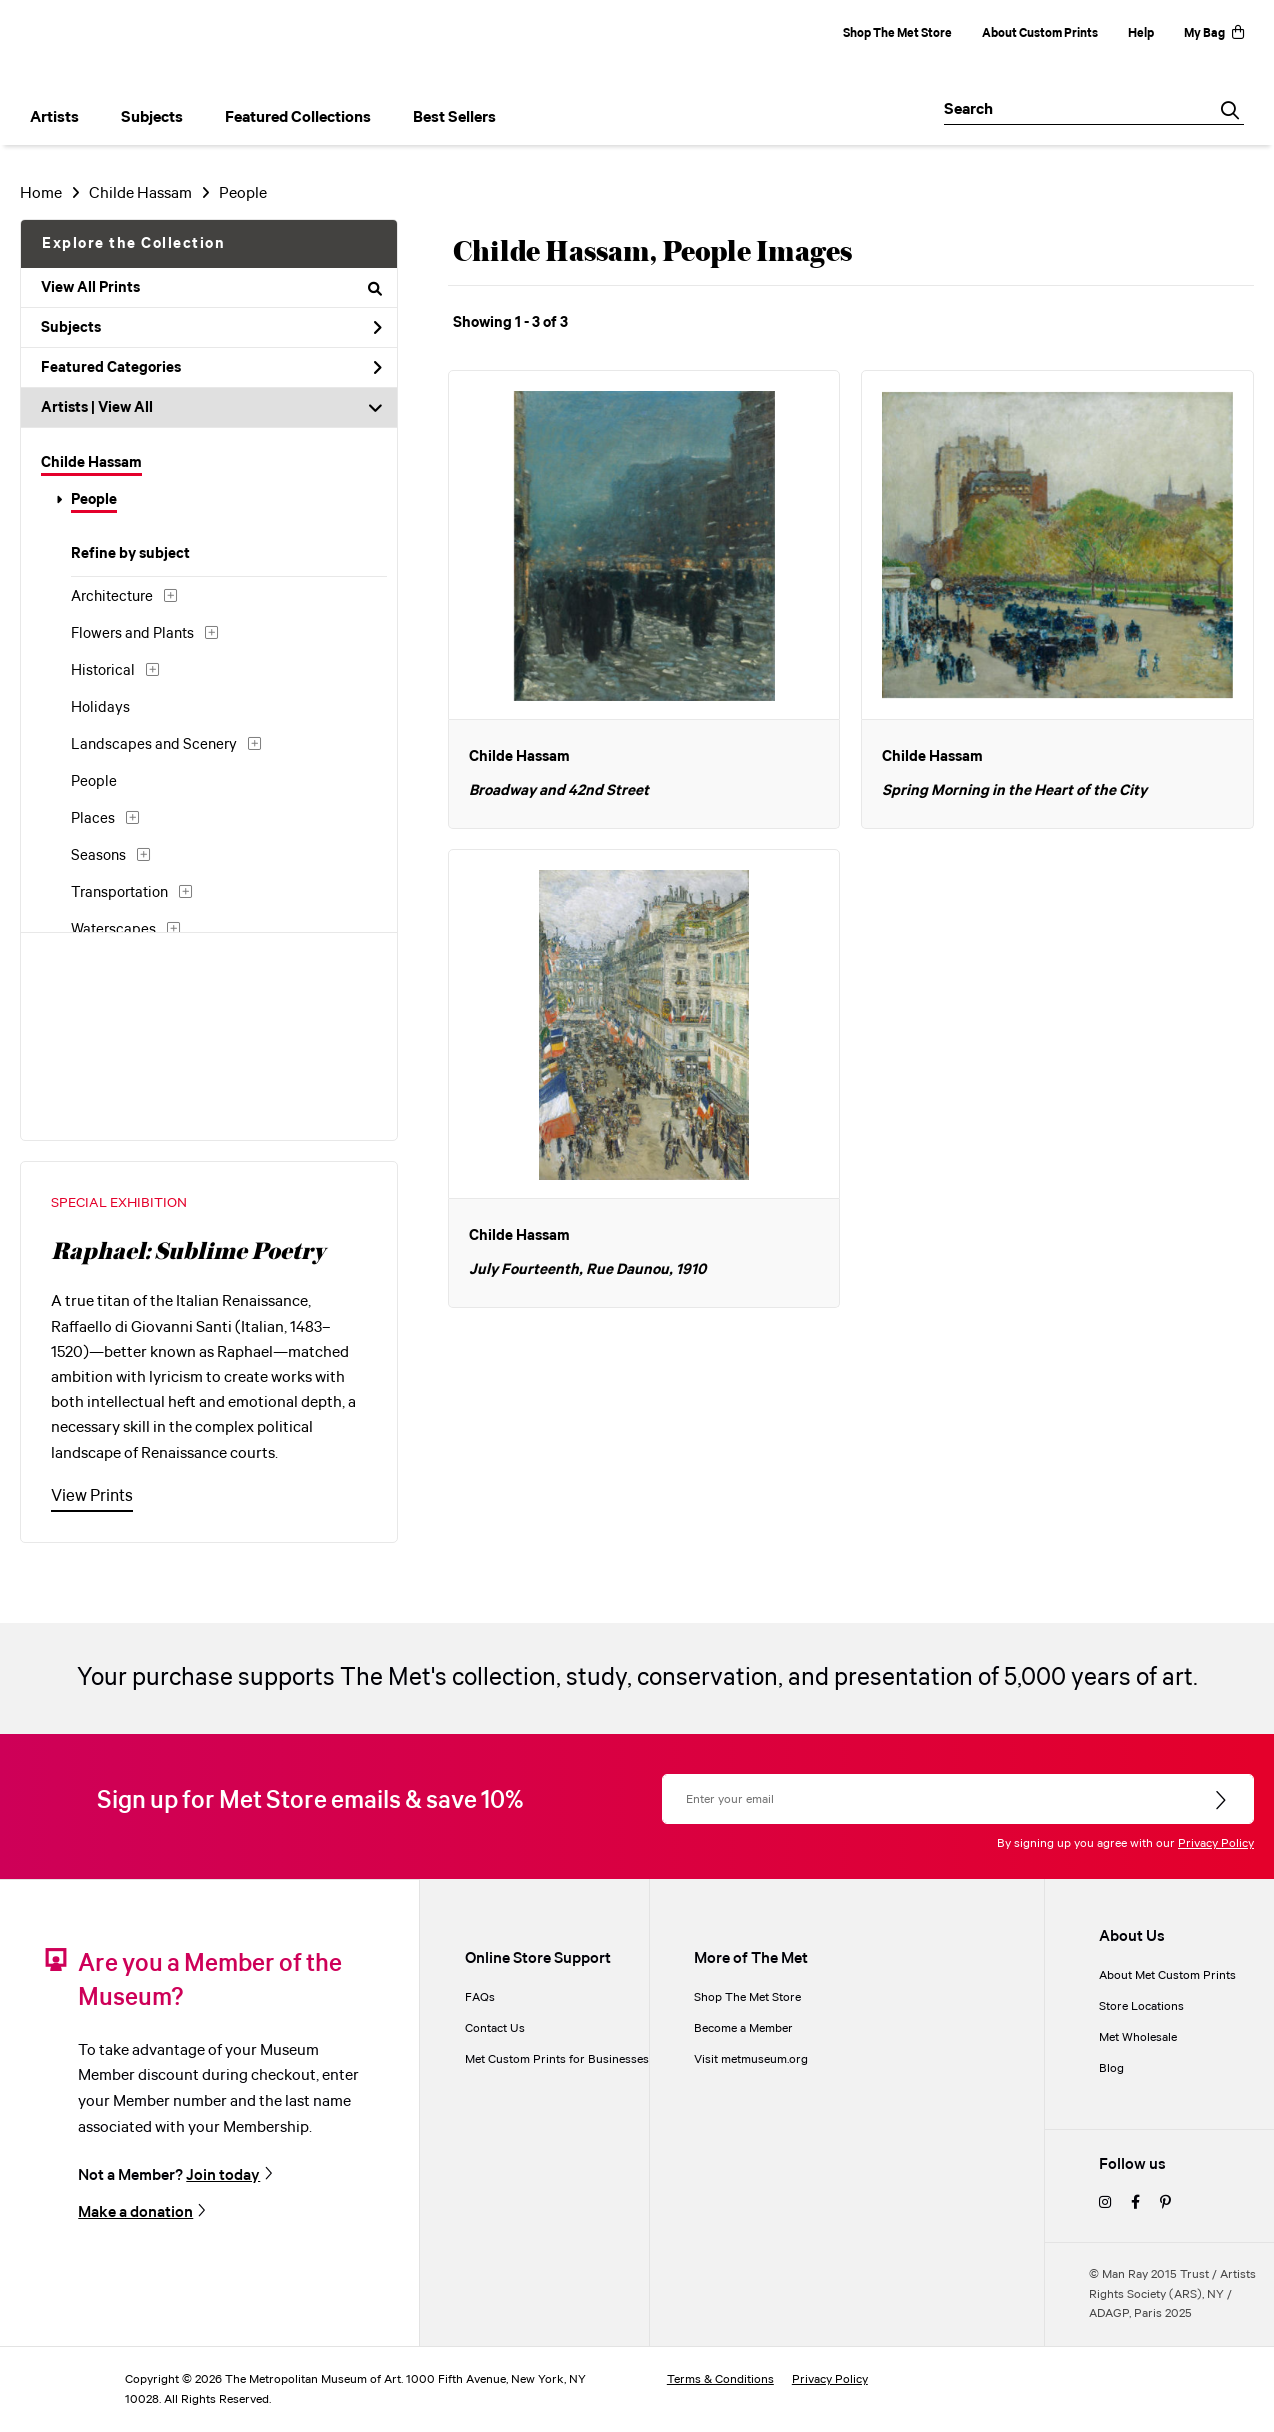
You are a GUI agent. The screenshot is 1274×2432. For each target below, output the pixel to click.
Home (41, 193)
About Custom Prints (1040, 33)
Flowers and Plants (132, 634)
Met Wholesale (1138, 2037)
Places (93, 819)
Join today (223, 2175)
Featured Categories (211, 368)
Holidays (100, 708)
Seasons (98, 856)
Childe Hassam (140, 193)
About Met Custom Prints (1167, 1975)
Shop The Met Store (897, 33)
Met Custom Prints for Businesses (557, 2059)
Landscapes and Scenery (154, 745)
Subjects (211, 328)
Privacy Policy (1216, 1843)
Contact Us (495, 2028)
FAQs (480, 1997)
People (243, 193)
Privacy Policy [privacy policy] (830, 2379)
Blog (1111, 2068)
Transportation (119, 893)
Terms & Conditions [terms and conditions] (720, 2379)
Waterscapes (113, 930)
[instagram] (1105, 2203)
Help (1141, 33)
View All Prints (211, 288)
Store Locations (1141, 2006)
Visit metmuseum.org (751, 2059)
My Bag (1214, 33)
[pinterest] (1165, 2203)
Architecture (112, 597)
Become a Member (743, 2028)
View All (125, 408)
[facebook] (1135, 2203)
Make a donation (135, 2212)
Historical (103, 671)
